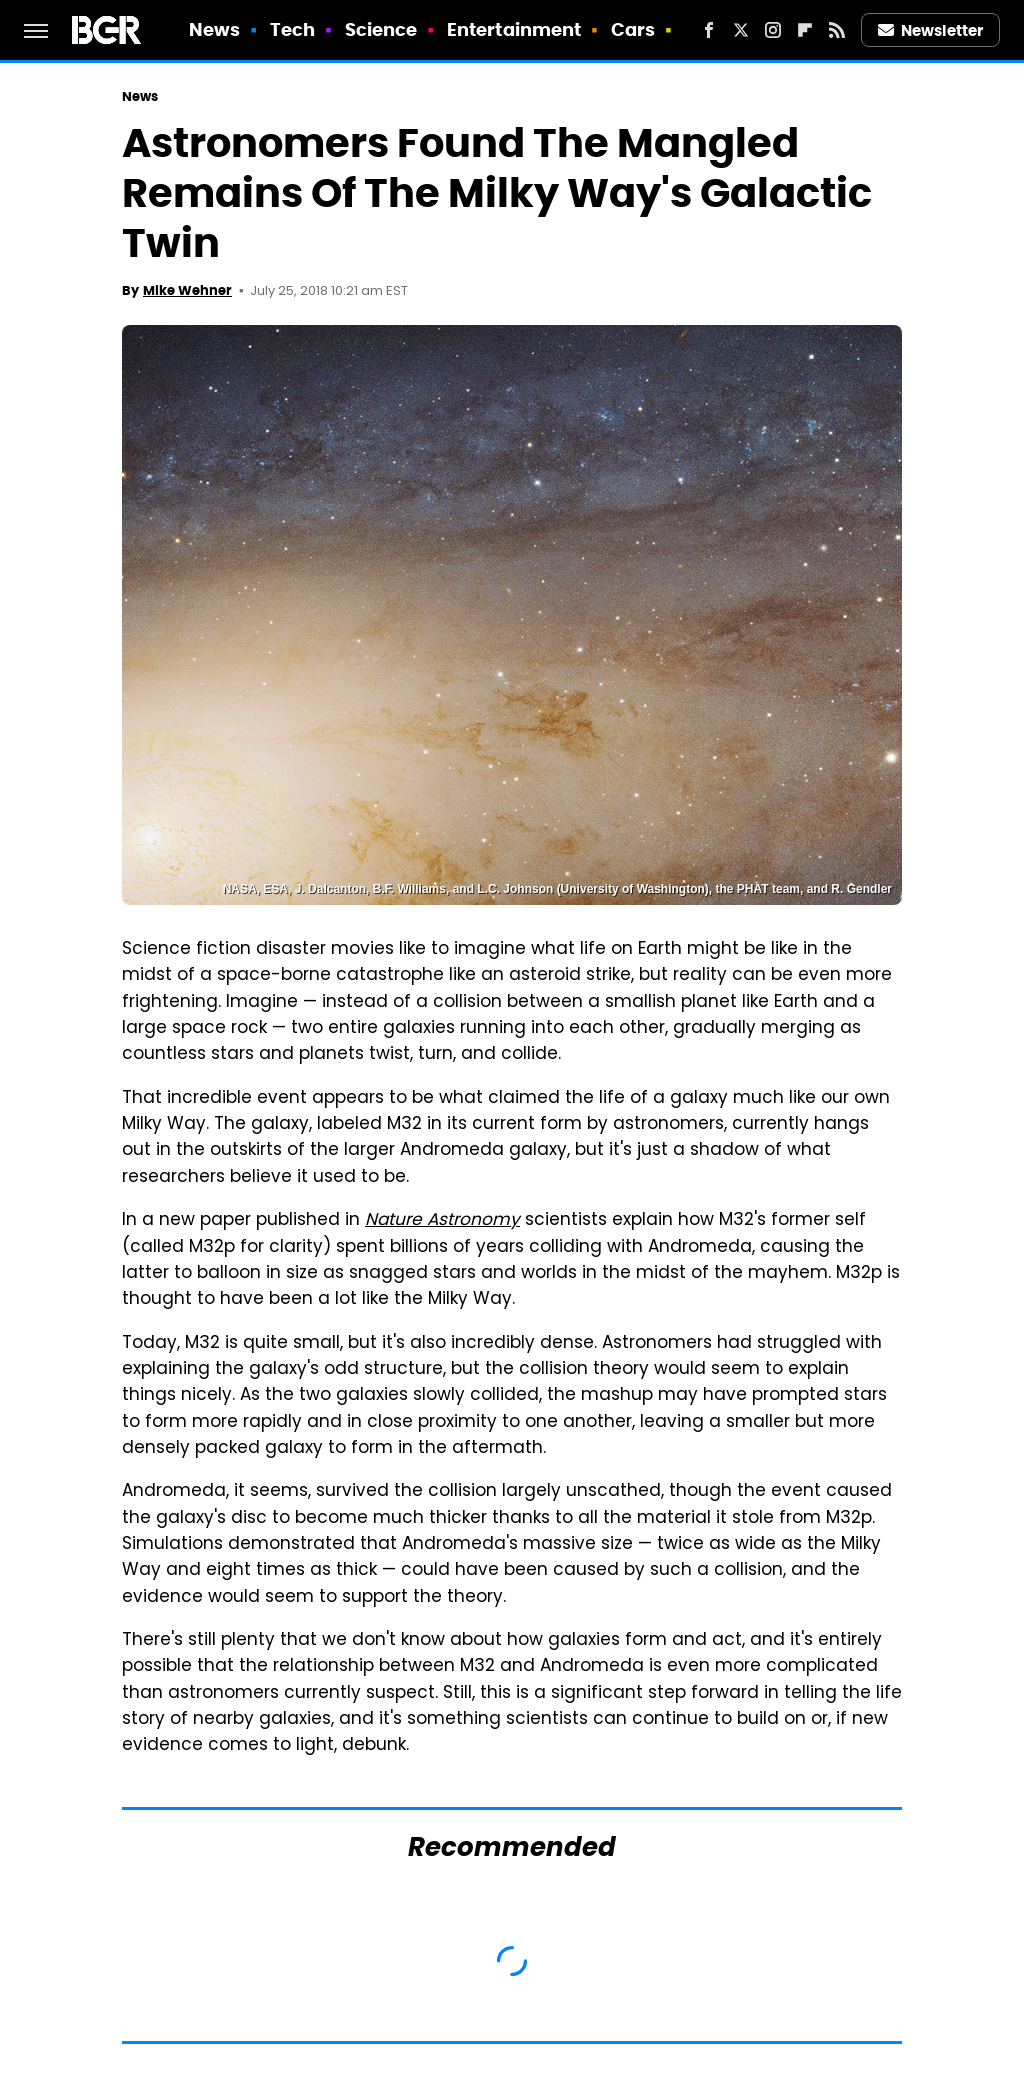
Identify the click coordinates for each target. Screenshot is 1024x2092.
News (214, 29)
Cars (633, 29)
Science (381, 29)
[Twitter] (741, 30)
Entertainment (514, 29)
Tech (292, 29)
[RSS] (837, 30)
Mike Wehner (187, 290)
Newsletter (931, 30)
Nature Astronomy (442, 1221)
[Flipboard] (805, 30)
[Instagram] (773, 30)
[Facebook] (709, 30)
